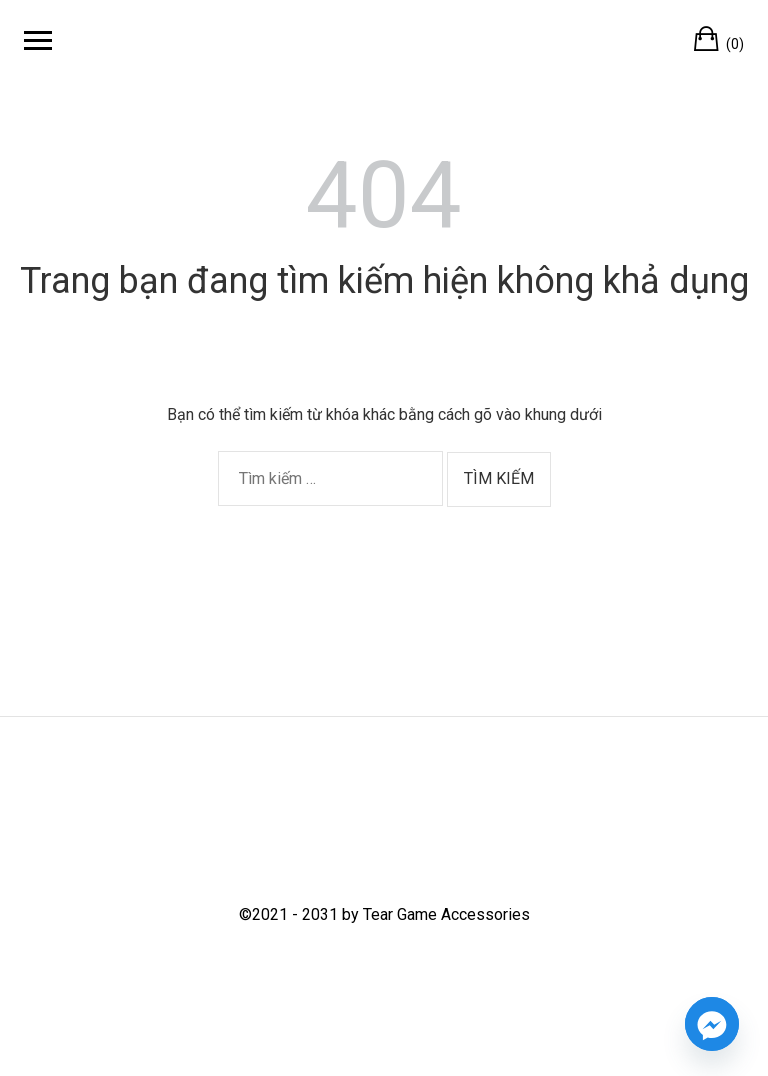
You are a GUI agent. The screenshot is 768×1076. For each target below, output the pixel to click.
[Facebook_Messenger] (712, 1024)
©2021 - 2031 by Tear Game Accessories (384, 914)
